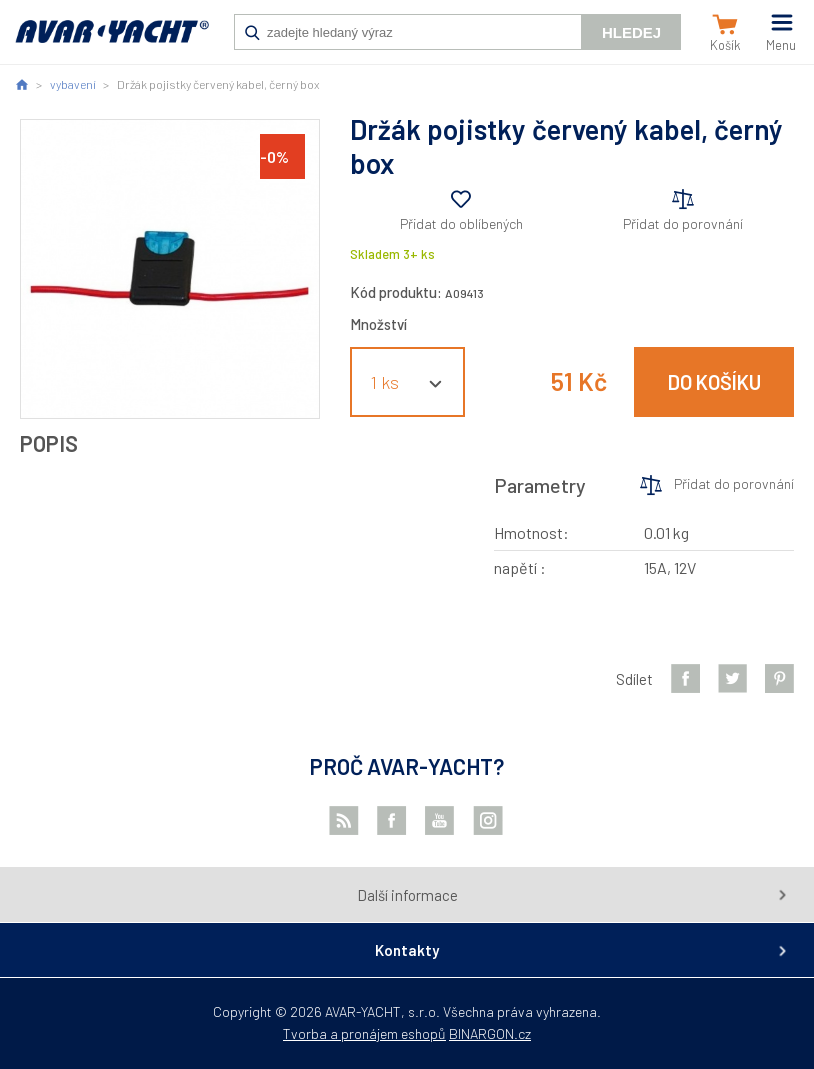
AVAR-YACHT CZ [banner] (112, 42)
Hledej (631, 32)
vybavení (73, 84)
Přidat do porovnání (683, 223)
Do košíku (714, 382)
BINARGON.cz (490, 1033)
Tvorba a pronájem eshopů (364, 1033)
